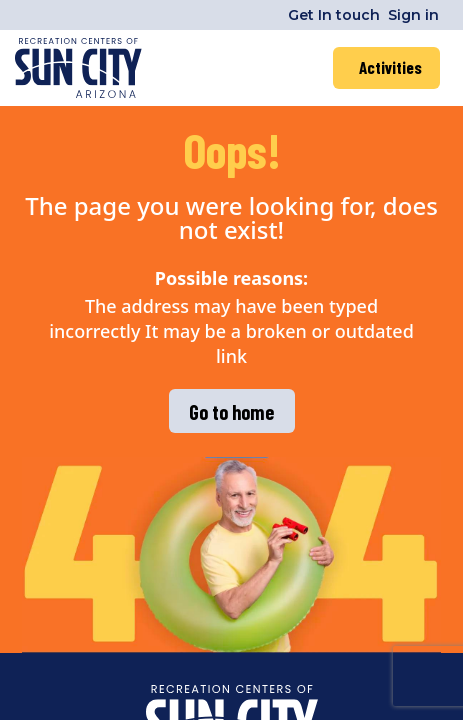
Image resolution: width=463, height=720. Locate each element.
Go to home (231, 412)
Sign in (413, 15)
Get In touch (334, 15)
